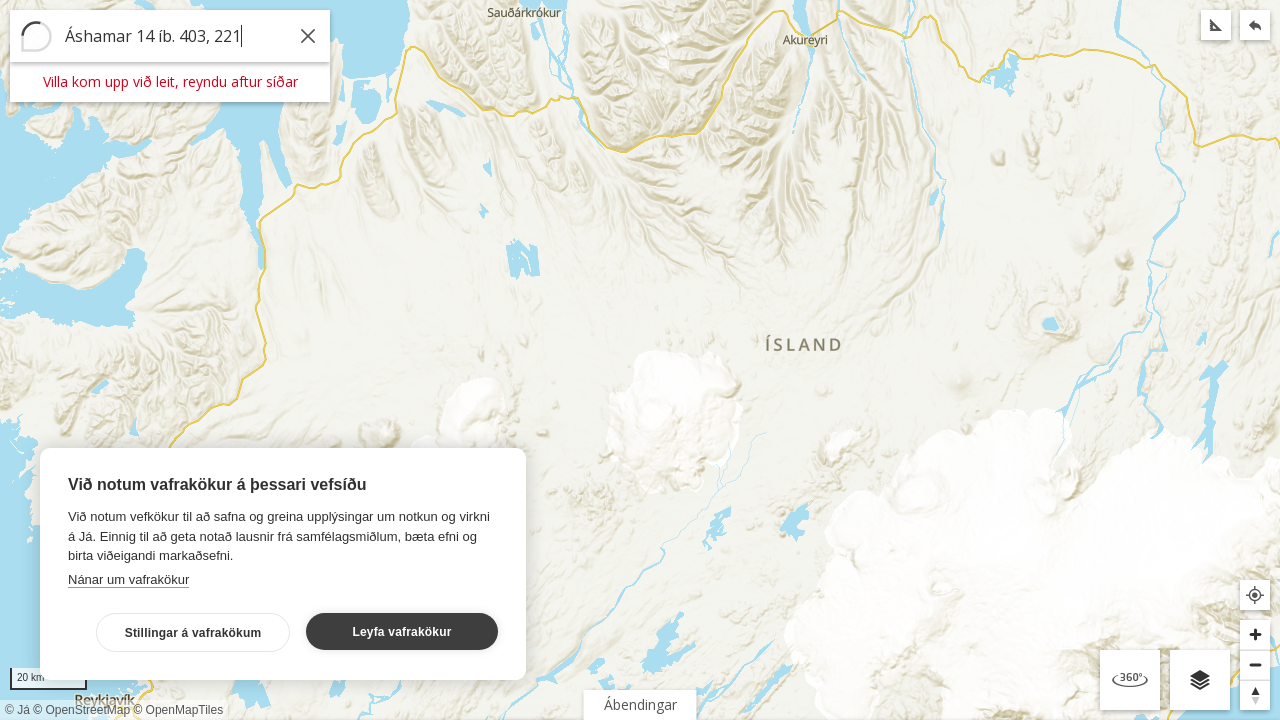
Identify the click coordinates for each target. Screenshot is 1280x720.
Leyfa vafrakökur (401, 632)
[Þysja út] (1255, 665)
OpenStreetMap (87, 710)
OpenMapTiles (185, 710)
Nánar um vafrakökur (128, 579)
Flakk (540, 704)
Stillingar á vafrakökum (193, 633)
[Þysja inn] (1255, 635)
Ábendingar (640, 704)
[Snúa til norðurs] (1255, 695)
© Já (17, 710)
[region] (640, 360)
